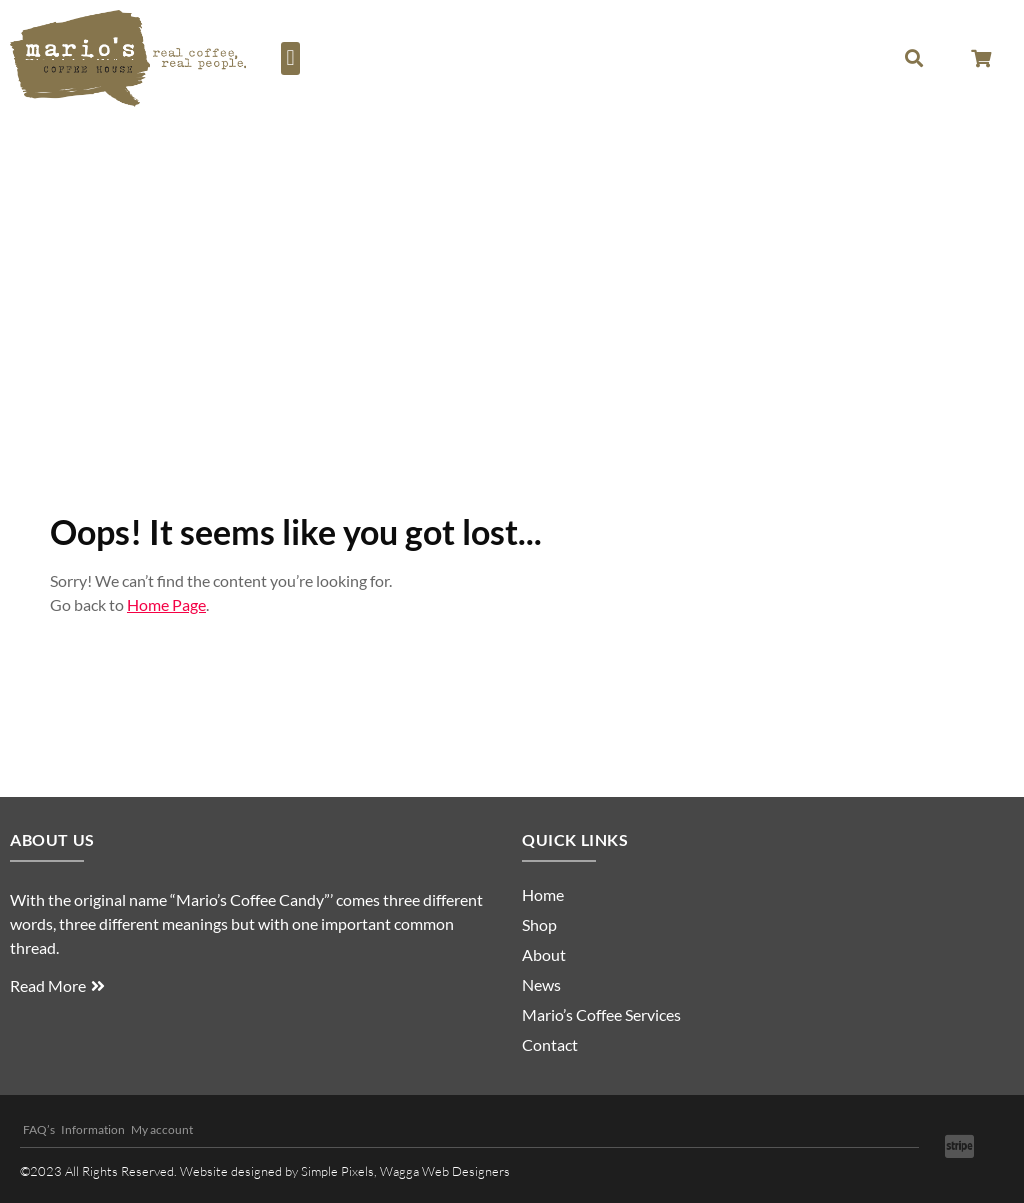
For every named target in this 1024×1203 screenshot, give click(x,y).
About (544, 954)
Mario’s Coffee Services (601, 1014)
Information (93, 1129)
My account (162, 1129)
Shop (539, 924)
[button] (290, 58)
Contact (550, 1044)
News (541, 984)
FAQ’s (39, 1129)
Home (543, 894)
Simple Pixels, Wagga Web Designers (405, 1171)
